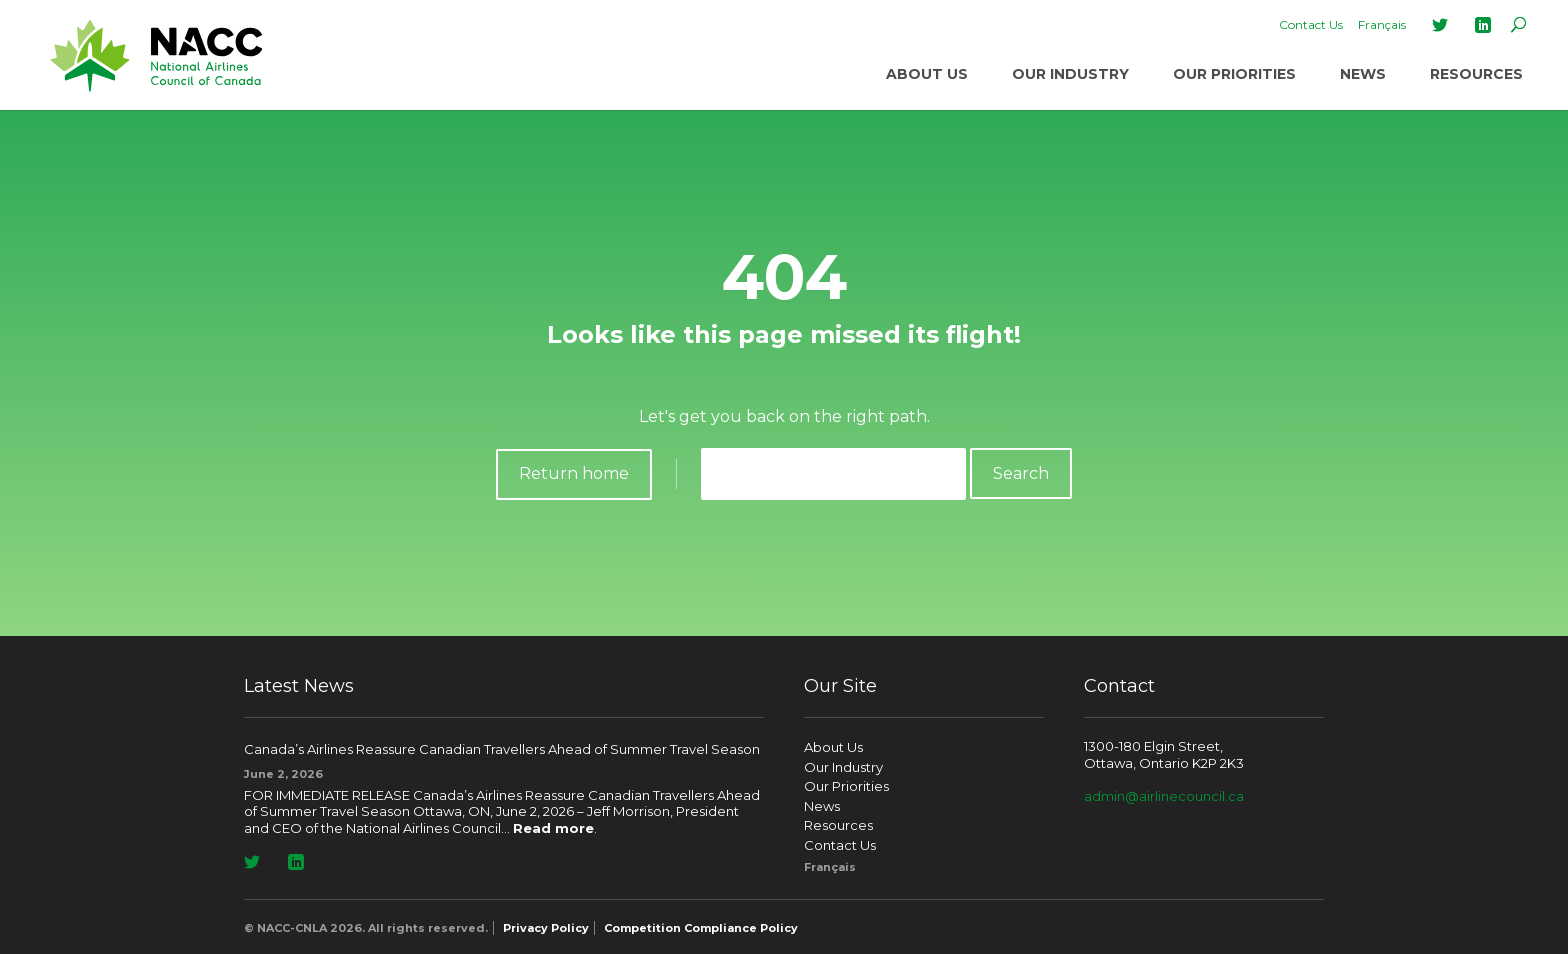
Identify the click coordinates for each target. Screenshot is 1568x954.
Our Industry (1070, 74)
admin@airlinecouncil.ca (1164, 796)
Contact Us (1311, 24)
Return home (574, 473)
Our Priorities (1234, 74)
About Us (927, 74)
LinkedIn (1483, 25)
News (1363, 74)
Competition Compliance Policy (701, 928)
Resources (1476, 74)
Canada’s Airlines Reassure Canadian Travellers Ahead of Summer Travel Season (502, 749)
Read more (553, 828)
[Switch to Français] (1382, 25)
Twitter (1440, 25)
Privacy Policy (546, 928)
